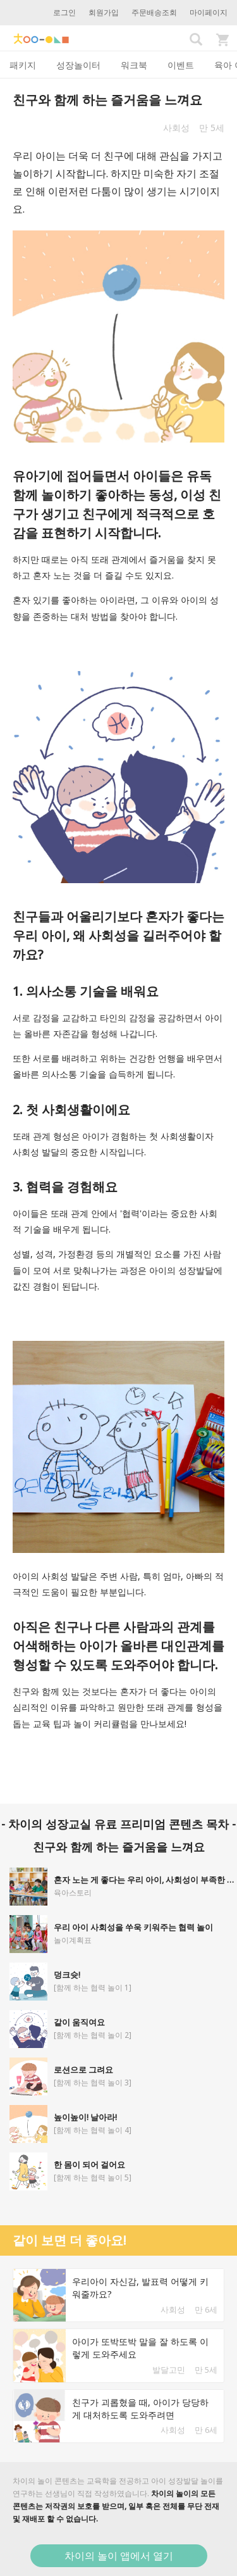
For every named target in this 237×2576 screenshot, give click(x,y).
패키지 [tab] (22, 65)
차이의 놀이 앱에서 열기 (118, 2556)
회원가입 (103, 12)
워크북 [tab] (134, 65)
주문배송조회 (154, 12)
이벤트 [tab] (180, 65)
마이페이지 (209, 12)
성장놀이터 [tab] (78, 65)
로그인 (64, 12)
